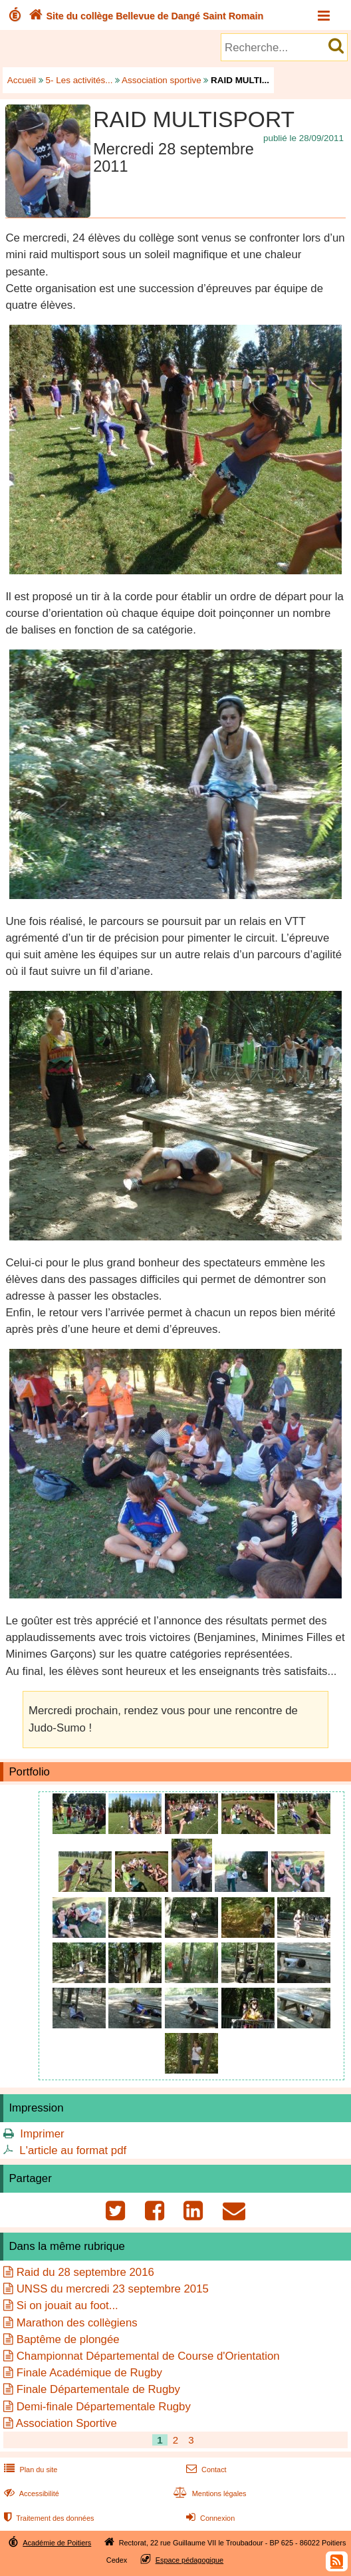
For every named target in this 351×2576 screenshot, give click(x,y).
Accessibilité (30, 2493)
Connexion (209, 2518)
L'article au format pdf (72, 2150)
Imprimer (42, 2133)
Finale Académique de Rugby (89, 2372)
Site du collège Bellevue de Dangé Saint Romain (144, 16)
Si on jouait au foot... (67, 2305)
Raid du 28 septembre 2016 (85, 2272)
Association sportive (161, 80)
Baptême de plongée (68, 2339)
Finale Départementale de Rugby (98, 2389)
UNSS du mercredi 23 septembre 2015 (113, 2289)
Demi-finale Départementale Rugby (104, 2406)
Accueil (21, 80)
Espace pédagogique (190, 2560)
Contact (205, 2470)
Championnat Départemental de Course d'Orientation (148, 2356)
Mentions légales (209, 2493)
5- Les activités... (79, 80)
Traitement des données (47, 2518)
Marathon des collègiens (77, 2322)
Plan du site (29, 2470)
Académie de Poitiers (57, 2543)
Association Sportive (66, 2423)
